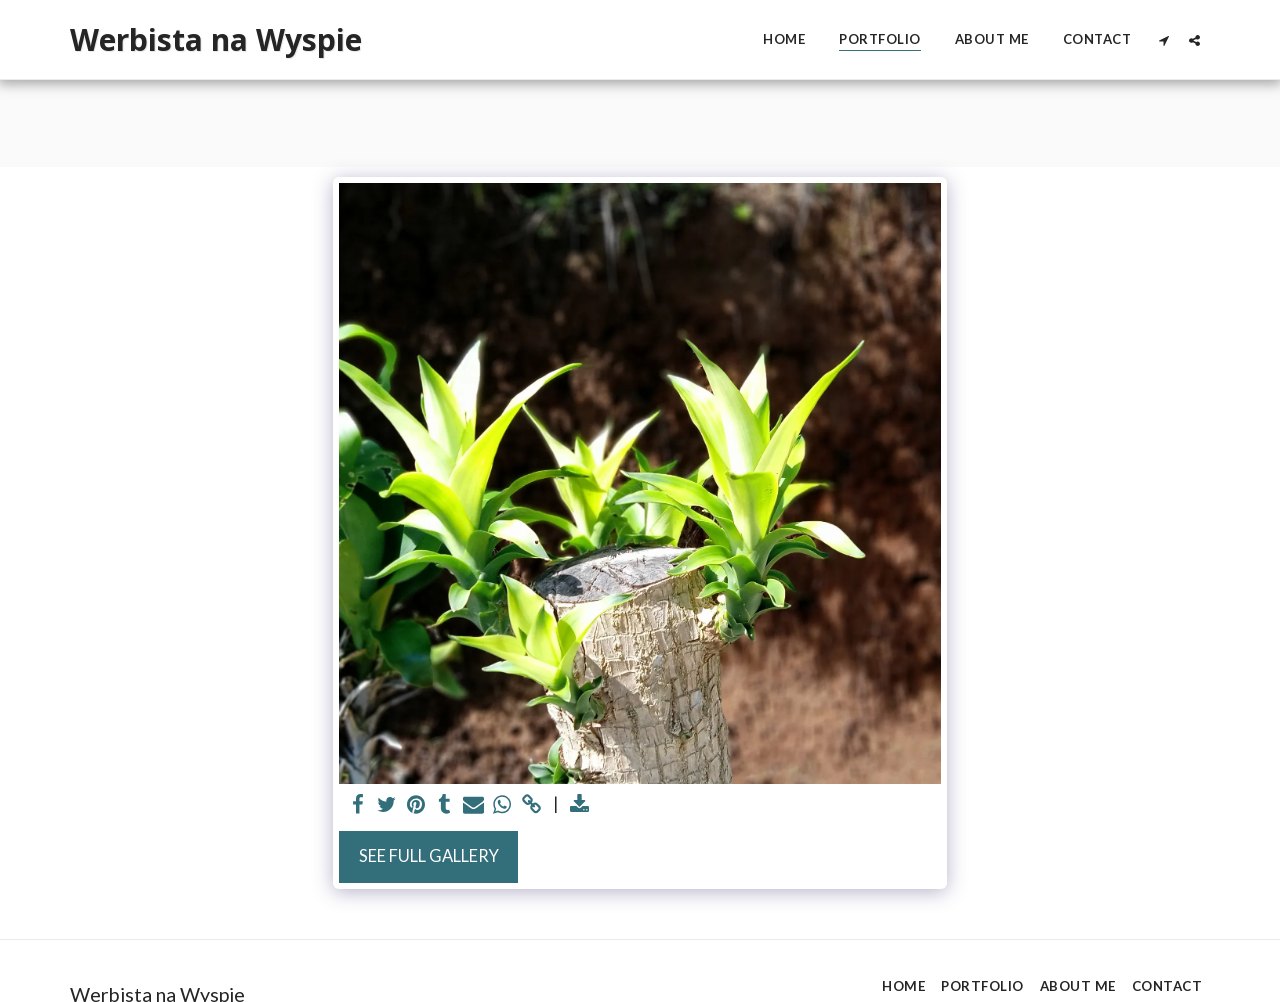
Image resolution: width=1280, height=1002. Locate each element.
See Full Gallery (429, 856)
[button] (1163, 40)
